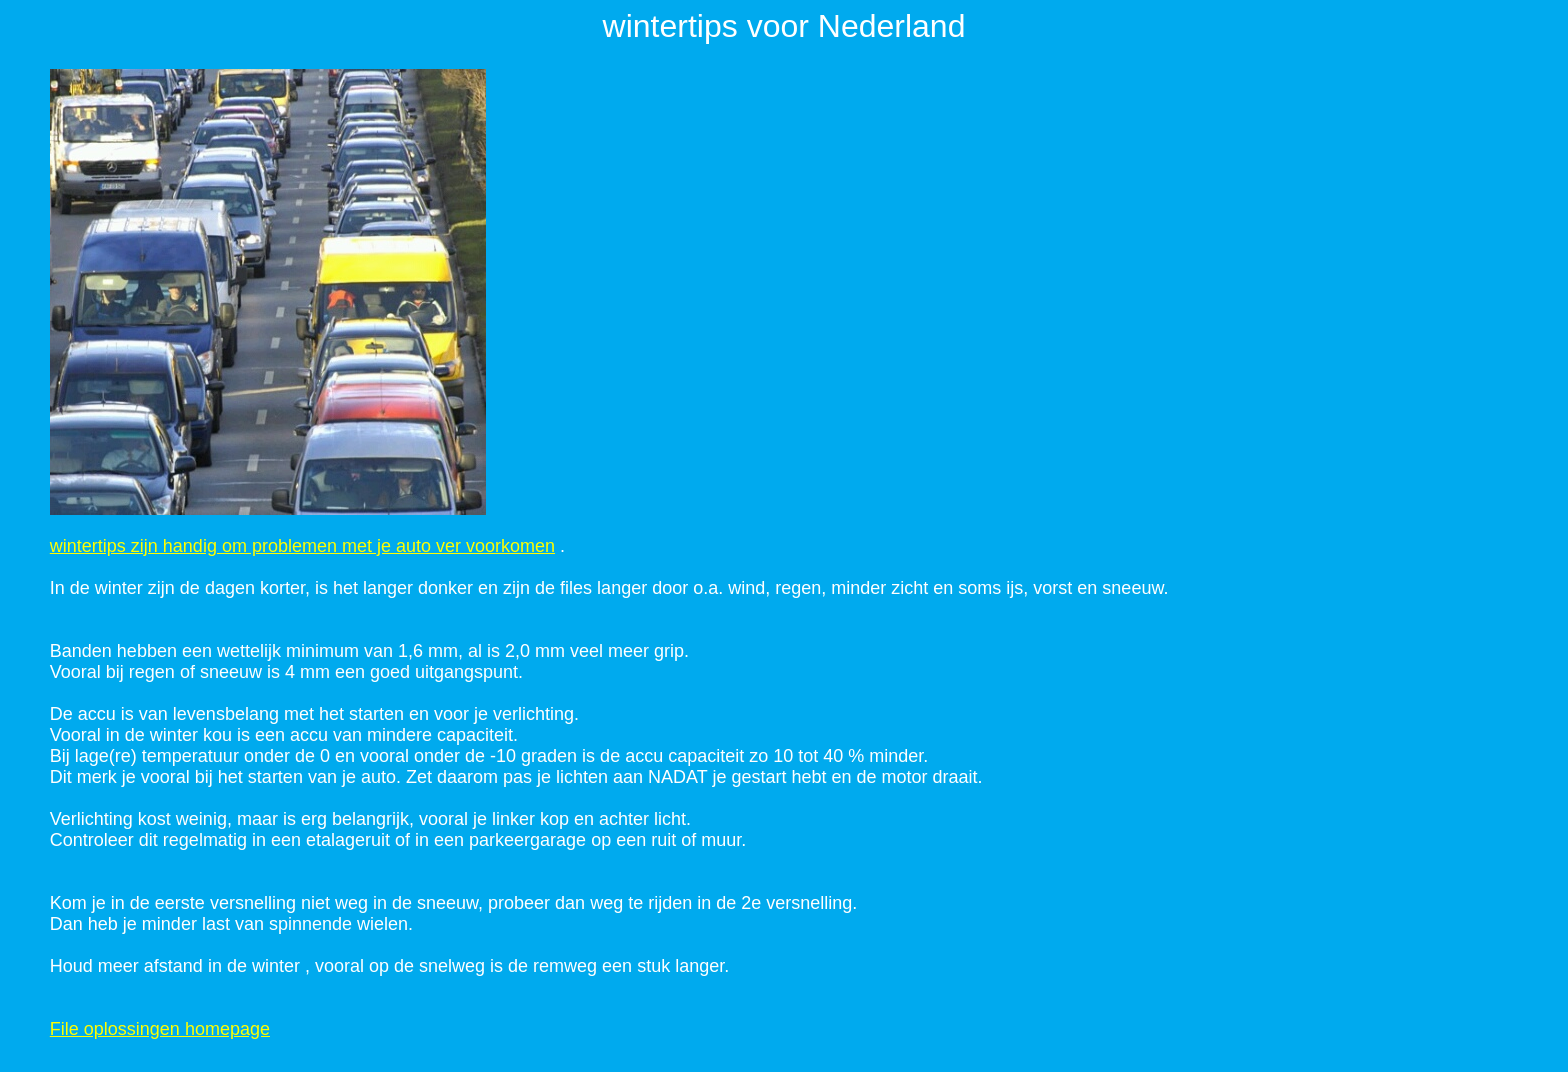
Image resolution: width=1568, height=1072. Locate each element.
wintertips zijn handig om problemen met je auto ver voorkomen (302, 546)
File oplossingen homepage (160, 1029)
